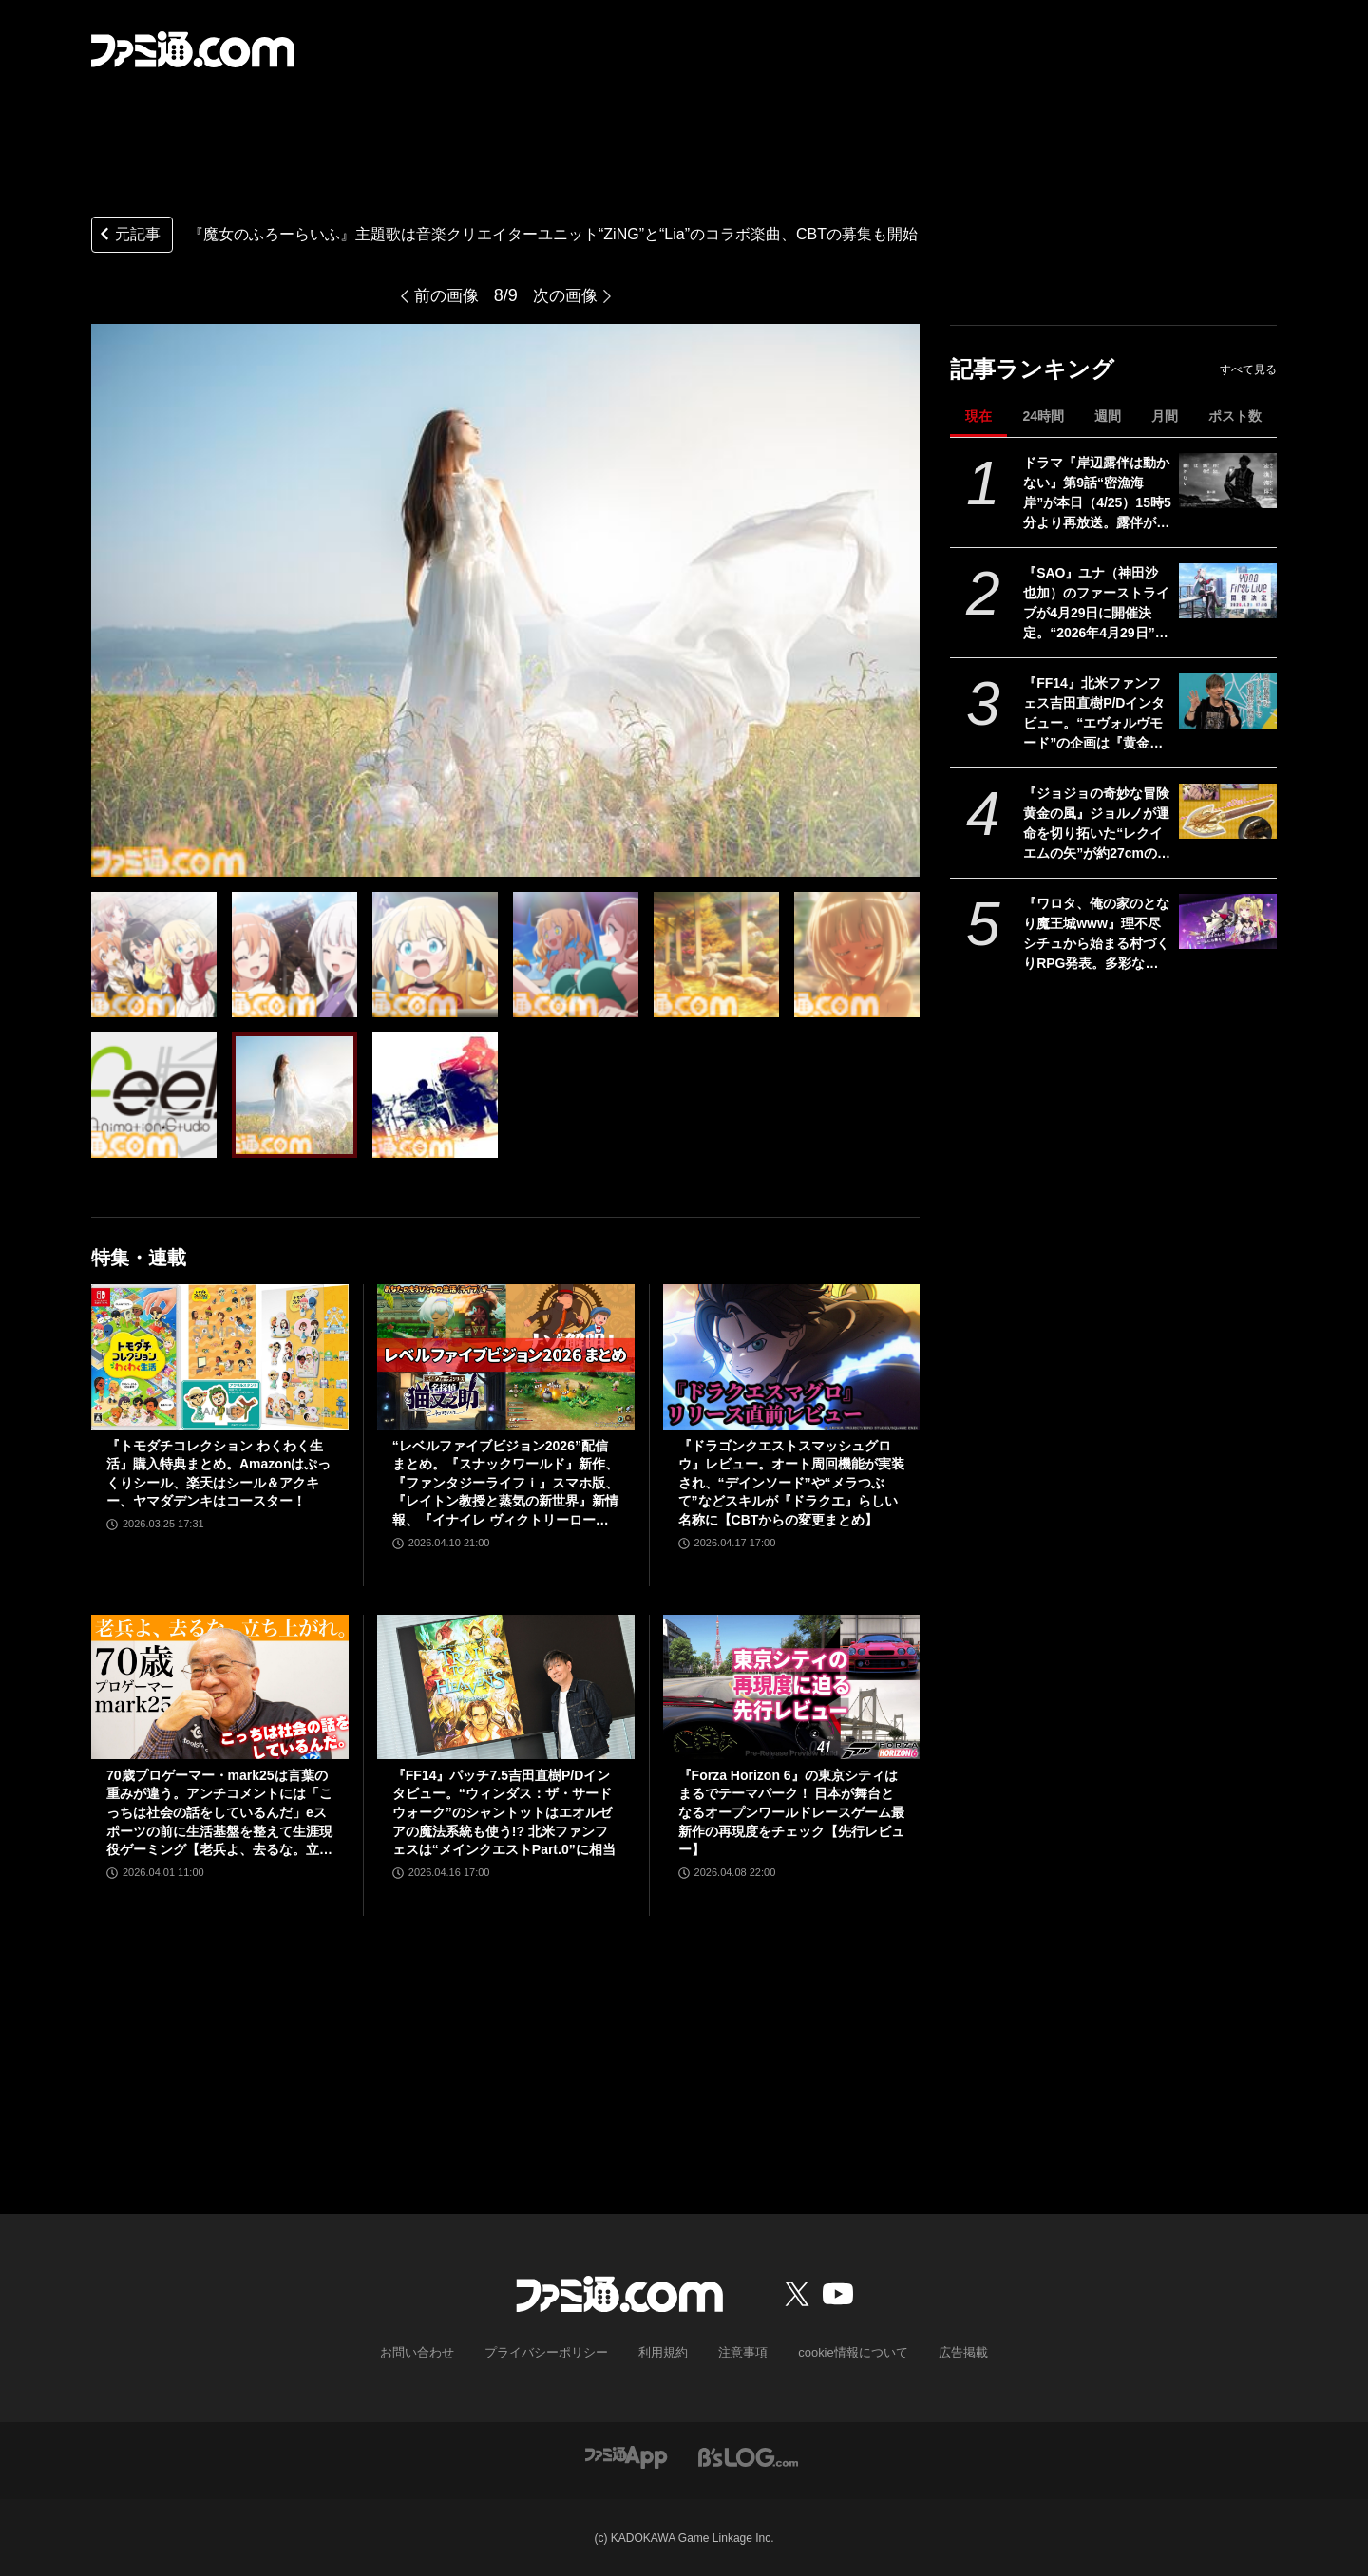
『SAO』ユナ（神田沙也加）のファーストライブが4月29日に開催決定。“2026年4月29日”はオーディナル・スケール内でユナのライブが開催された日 (1096, 604)
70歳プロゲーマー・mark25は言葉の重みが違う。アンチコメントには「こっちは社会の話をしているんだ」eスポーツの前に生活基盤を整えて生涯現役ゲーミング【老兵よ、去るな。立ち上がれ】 (219, 1814)
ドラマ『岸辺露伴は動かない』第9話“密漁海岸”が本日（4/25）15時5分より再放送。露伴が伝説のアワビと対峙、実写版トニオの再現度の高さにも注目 (1097, 494)
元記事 (128, 236)
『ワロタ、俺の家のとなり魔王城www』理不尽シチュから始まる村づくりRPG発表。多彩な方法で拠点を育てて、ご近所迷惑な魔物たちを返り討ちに (1096, 935)
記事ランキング (1032, 369)
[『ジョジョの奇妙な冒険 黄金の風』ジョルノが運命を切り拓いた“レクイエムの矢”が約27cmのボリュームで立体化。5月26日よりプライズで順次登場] (1228, 811)
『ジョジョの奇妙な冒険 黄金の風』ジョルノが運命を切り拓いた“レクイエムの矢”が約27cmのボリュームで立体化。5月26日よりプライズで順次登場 (1097, 824)
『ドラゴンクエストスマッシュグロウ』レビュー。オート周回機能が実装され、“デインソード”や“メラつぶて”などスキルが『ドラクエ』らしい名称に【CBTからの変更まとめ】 (791, 1482)
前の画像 (444, 295)
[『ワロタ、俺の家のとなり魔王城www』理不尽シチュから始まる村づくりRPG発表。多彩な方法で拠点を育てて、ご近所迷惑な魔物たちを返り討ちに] (1228, 921)
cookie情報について (844, 2351)
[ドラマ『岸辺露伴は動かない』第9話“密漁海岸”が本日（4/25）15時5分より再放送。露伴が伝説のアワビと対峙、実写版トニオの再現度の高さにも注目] (1228, 480)
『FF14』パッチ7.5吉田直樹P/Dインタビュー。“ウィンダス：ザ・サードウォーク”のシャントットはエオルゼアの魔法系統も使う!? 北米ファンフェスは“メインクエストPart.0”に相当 (504, 1812)
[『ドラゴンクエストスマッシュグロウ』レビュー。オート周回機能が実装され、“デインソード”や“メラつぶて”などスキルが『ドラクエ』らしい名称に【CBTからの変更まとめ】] (792, 1356)
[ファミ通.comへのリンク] (192, 49)
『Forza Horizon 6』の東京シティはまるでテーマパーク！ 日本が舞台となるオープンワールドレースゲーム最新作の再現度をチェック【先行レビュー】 (791, 1812)
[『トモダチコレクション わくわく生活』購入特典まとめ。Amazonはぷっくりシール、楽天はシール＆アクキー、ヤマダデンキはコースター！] (220, 1356)
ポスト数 (1235, 416)
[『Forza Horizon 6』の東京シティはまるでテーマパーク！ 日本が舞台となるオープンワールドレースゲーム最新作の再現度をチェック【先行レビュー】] (792, 1687)
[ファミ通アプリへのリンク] (626, 2455)
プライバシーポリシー (554, 2351)
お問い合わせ (432, 2351)
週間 (1107, 416)
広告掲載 (947, 2351)
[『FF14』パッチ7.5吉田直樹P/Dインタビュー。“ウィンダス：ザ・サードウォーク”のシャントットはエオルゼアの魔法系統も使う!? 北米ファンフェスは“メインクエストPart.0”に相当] (506, 1687)
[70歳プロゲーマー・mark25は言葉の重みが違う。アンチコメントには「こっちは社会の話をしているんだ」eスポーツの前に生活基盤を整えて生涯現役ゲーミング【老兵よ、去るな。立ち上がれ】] (220, 1687)
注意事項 (740, 2351)
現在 (978, 416)
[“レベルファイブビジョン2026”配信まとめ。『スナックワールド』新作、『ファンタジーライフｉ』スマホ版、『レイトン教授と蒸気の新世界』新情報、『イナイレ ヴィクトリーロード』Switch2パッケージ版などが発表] (506, 1356)
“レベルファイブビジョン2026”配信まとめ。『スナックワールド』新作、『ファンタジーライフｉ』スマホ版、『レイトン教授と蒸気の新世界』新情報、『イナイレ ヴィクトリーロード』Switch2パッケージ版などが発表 (505, 1484)
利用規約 (664, 2351)
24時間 (1043, 416)
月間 (1164, 416)
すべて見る (1248, 369)
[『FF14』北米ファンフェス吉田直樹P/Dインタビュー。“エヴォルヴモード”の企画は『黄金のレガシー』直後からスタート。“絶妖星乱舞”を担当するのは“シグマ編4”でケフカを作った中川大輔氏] (1228, 701)
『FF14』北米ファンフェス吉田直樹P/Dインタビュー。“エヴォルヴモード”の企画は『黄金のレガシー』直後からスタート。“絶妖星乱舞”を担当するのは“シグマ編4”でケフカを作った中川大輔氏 (1096, 714)
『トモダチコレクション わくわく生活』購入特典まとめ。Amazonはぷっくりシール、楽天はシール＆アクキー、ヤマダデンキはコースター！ (218, 1473)
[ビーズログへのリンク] (748, 2455)
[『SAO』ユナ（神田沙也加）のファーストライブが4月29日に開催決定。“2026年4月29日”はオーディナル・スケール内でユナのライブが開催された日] (1228, 590)
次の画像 (567, 295)
